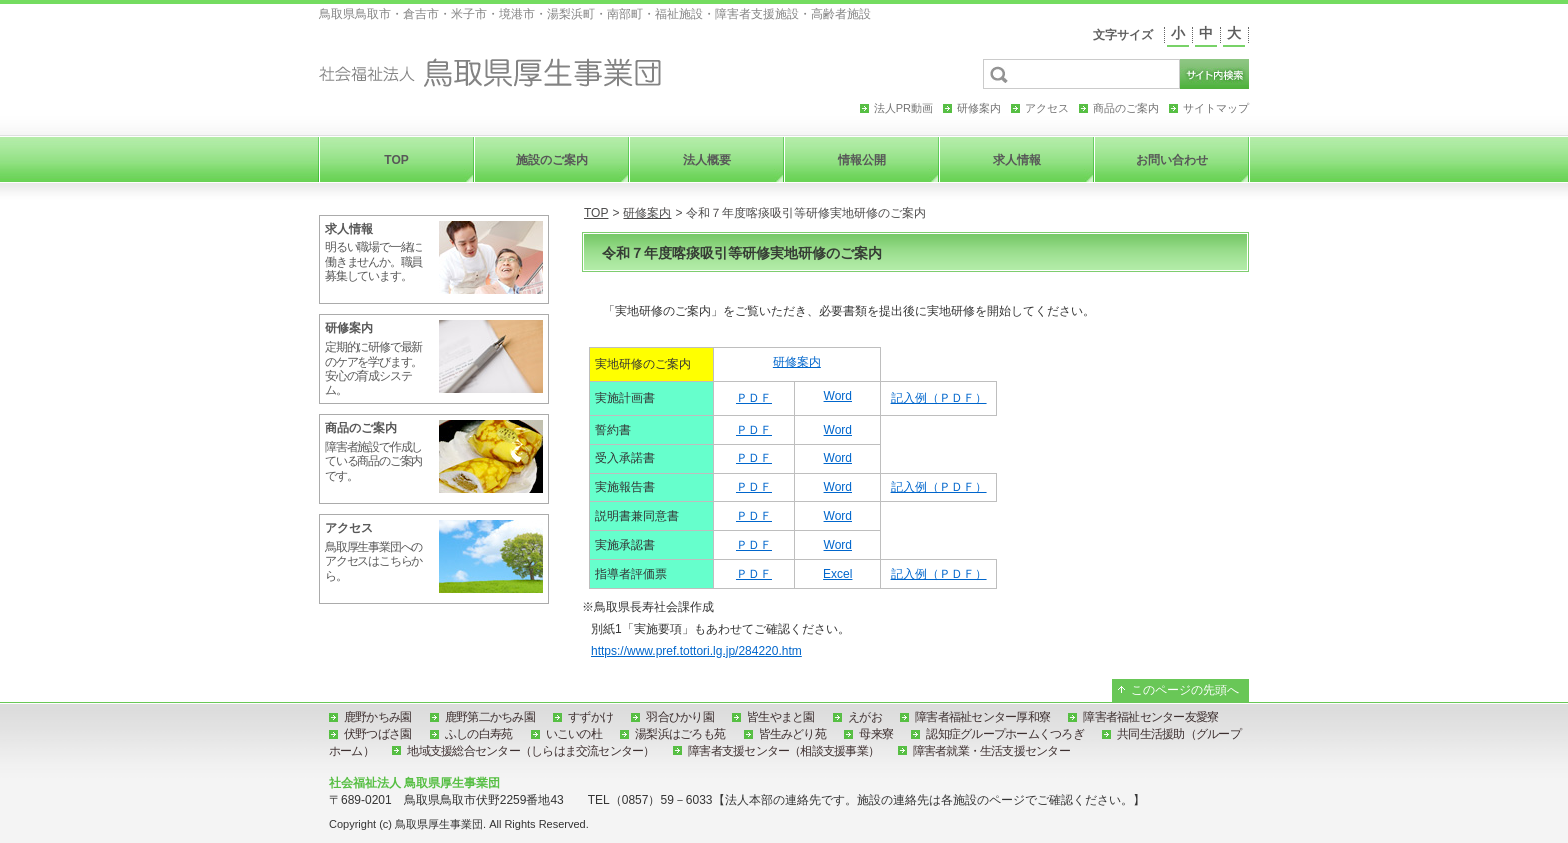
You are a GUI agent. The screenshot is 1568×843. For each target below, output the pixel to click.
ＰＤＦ (754, 398)
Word (838, 396)
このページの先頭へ (1185, 690)
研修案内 (647, 213)
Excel (837, 574)
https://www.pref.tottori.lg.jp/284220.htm (696, 651)
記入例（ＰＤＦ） (939, 398)
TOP (596, 213)
